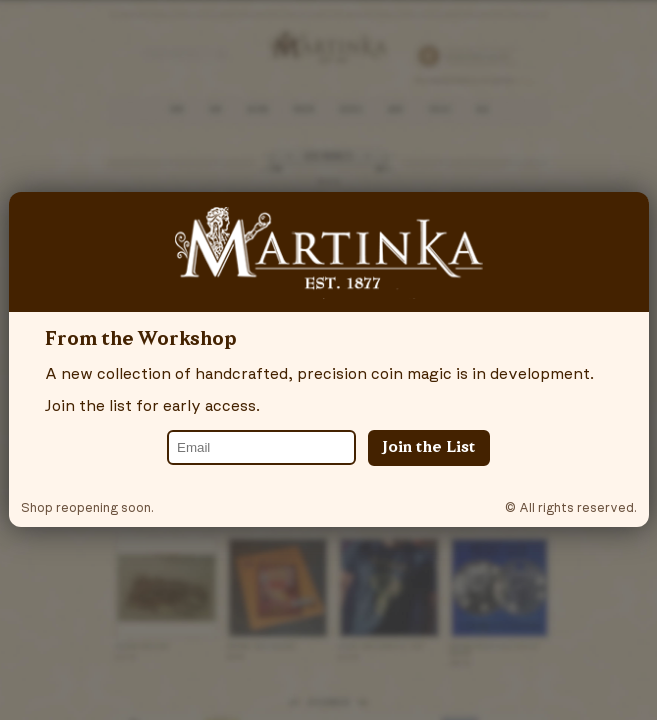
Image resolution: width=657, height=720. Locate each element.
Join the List (429, 448)
